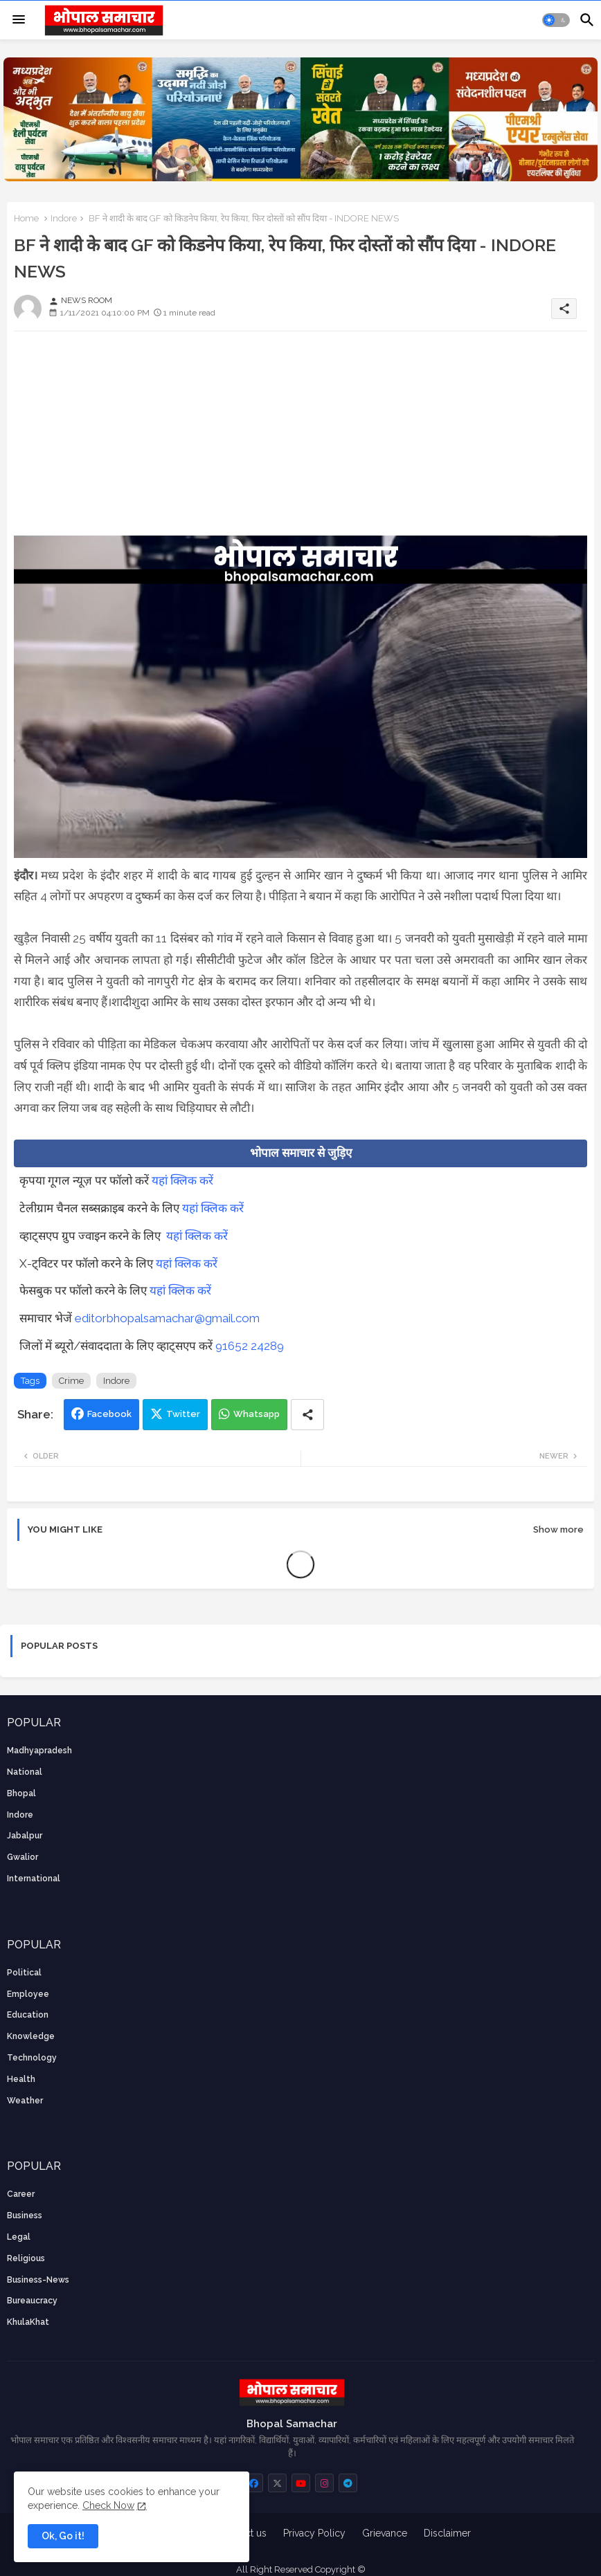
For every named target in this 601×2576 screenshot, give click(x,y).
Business (24, 2215)
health (21, 2079)
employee (28, 1994)
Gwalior (22, 1857)
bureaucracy (32, 2300)
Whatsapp (256, 1414)
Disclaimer (447, 2533)
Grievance (384, 2533)
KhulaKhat (28, 2322)
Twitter (183, 1414)
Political (24, 1972)
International (33, 1878)
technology (32, 2058)
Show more (558, 1529)
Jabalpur (24, 1835)
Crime (71, 1381)
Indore (64, 218)
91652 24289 (249, 1346)
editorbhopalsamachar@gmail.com (167, 1318)
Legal (18, 2237)
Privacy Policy (314, 2533)
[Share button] (307, 1414)
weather (25, 2100)
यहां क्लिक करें (182, 1180)
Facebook (109, 1414)
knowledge (31, 2036)
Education (27, 2015)
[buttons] (253, 2483)
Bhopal (21, 1793)
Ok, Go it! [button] (63, 2535)
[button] (556, 20)
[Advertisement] (300, 439)
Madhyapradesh (39, 1750)
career (21, 2194)
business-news (38, 2280)
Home (26, 218)
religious (26, 2258)
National (24, 1772)
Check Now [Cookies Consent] (108, 2505)
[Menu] (18, 20)
